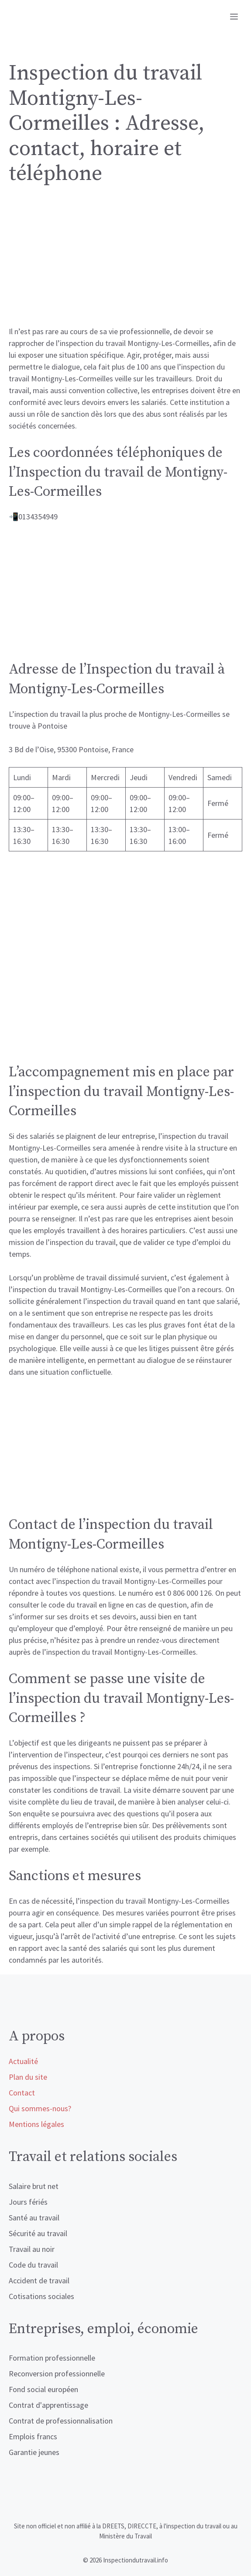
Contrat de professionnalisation (61, 2421)
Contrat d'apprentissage (48, 2405)
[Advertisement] (125, 261)
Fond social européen (43, 2389)
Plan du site (28, 2077)
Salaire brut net (33, 2186)
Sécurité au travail (38, 2233)
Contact (22, 2093)
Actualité (23, 2061)
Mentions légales (36, 2124)
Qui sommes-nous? (40, 2108)
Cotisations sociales (41, 2296)
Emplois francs (33, 2436)
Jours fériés (28, 2202)
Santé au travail (34, 2218)
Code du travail (33, 2265)
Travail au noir (32, 2249)
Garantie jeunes (34, 2452)
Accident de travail (39, 2280)
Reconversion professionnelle (57, 2374)
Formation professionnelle (52, 2358)
